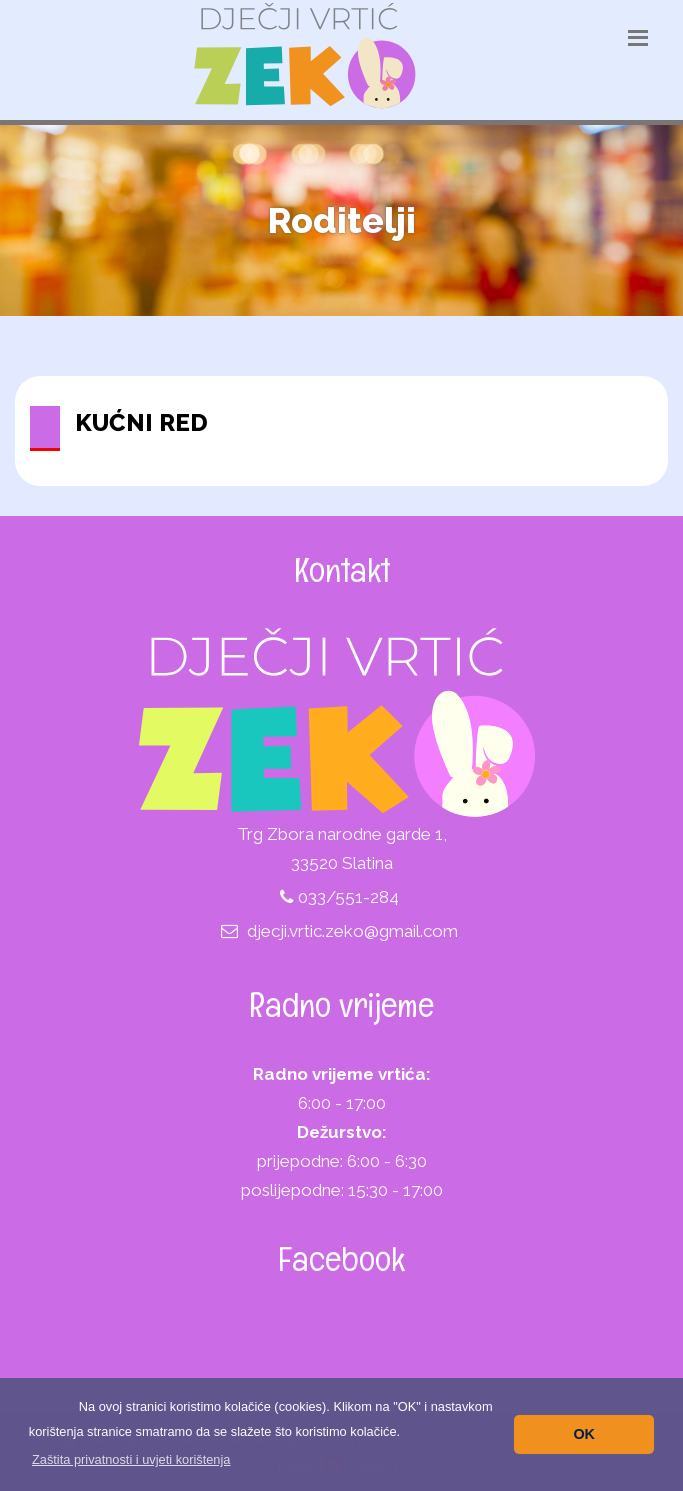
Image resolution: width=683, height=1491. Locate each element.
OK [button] (584, 1434)
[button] (131, 1459)
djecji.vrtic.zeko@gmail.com (352, 931)
